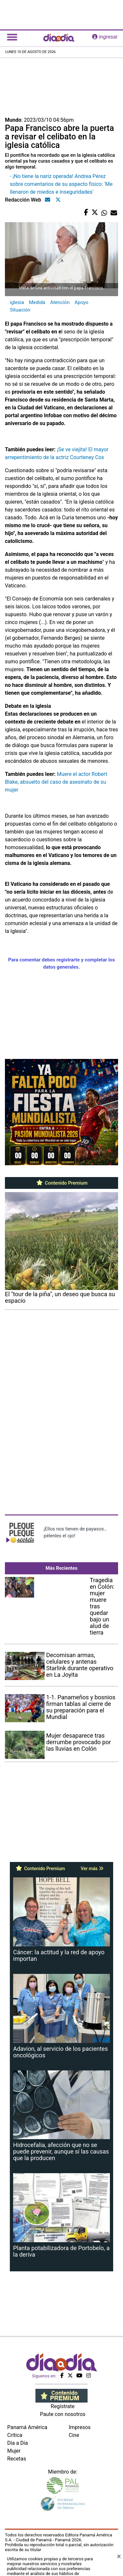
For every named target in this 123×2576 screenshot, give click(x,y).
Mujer (14, 2451)
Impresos (80, 2427)
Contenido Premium (61, 1183)
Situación (20, 310)
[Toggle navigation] (12, 37)
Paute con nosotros (63, 2414)
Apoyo (81, 302)
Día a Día (17, 2443)
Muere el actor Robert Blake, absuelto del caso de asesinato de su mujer (56, 782)
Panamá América (27, 2427)
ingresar (105, 37)
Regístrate (62, 2406)
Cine (74, 2435)
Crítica (14, 2435)
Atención (60, 302)
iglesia (17, 302)
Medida (37, 302)
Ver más (92, 1868)
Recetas (16, 2459)
